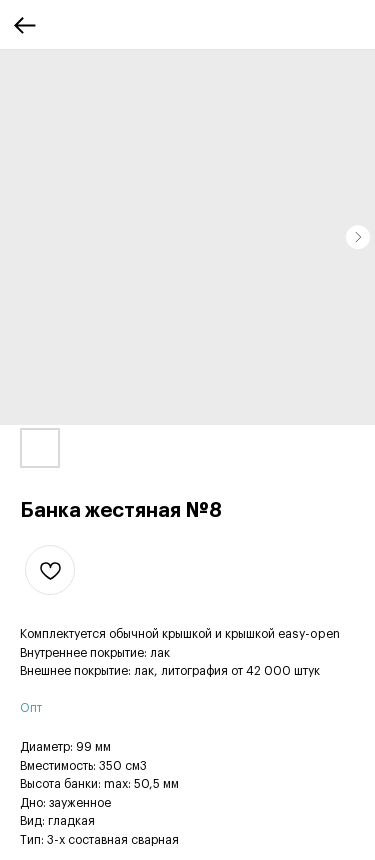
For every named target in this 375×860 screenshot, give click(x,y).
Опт (31, 708)
